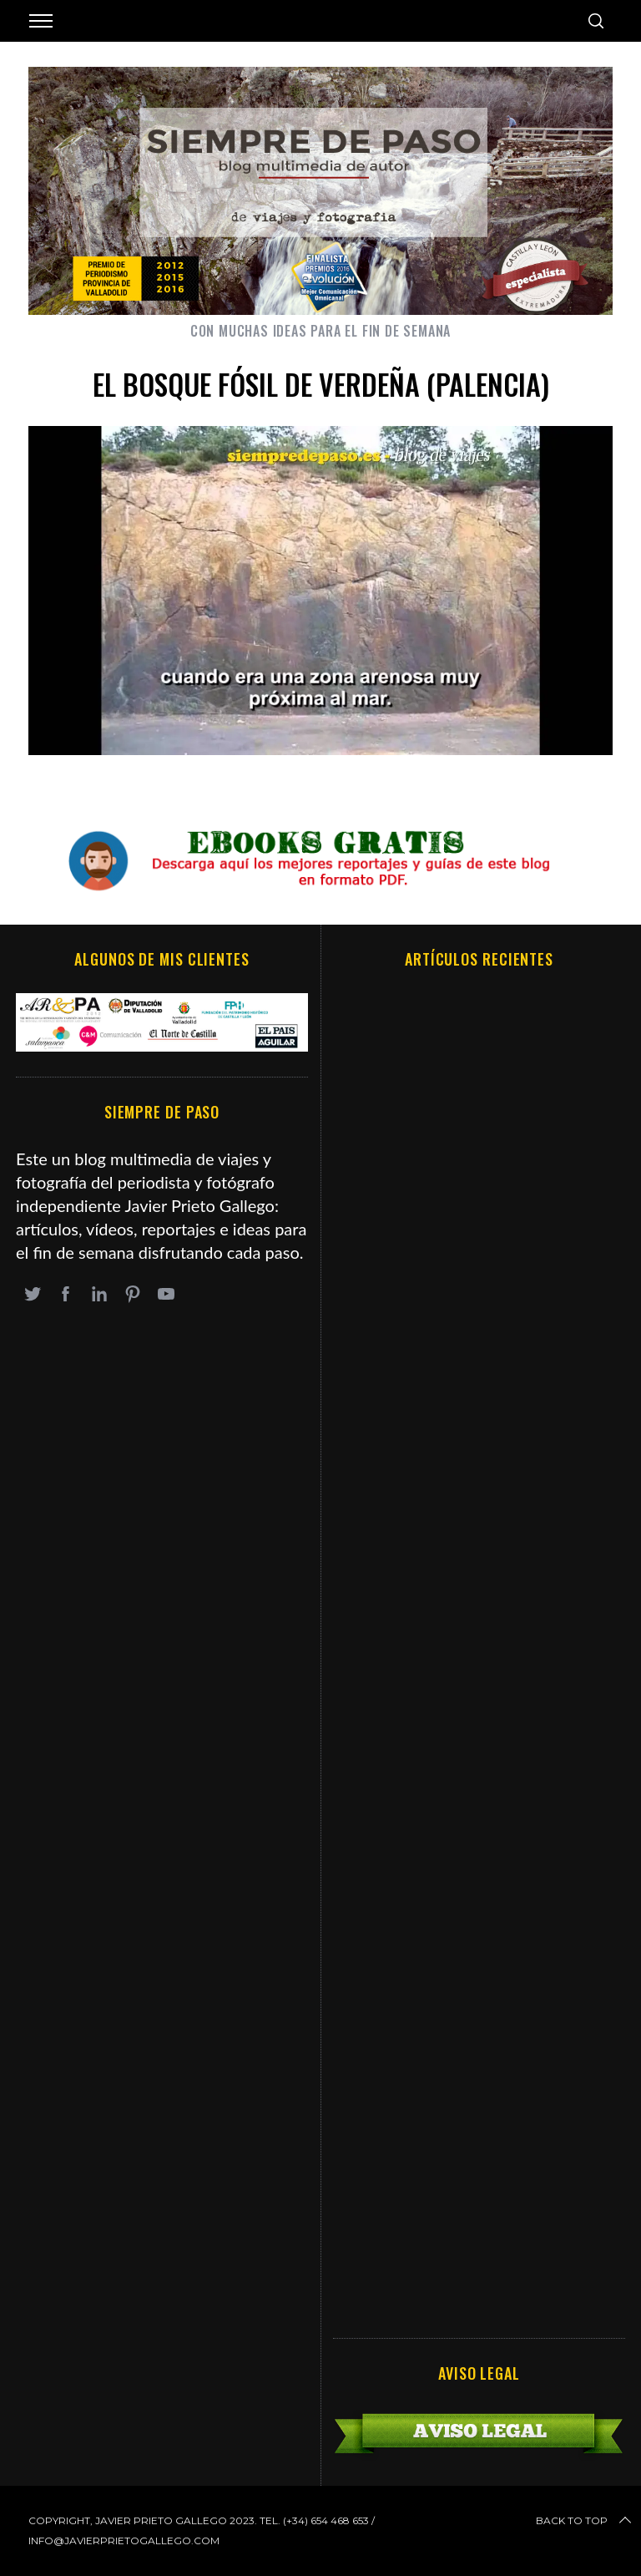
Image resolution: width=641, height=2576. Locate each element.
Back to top (585, 2521)
